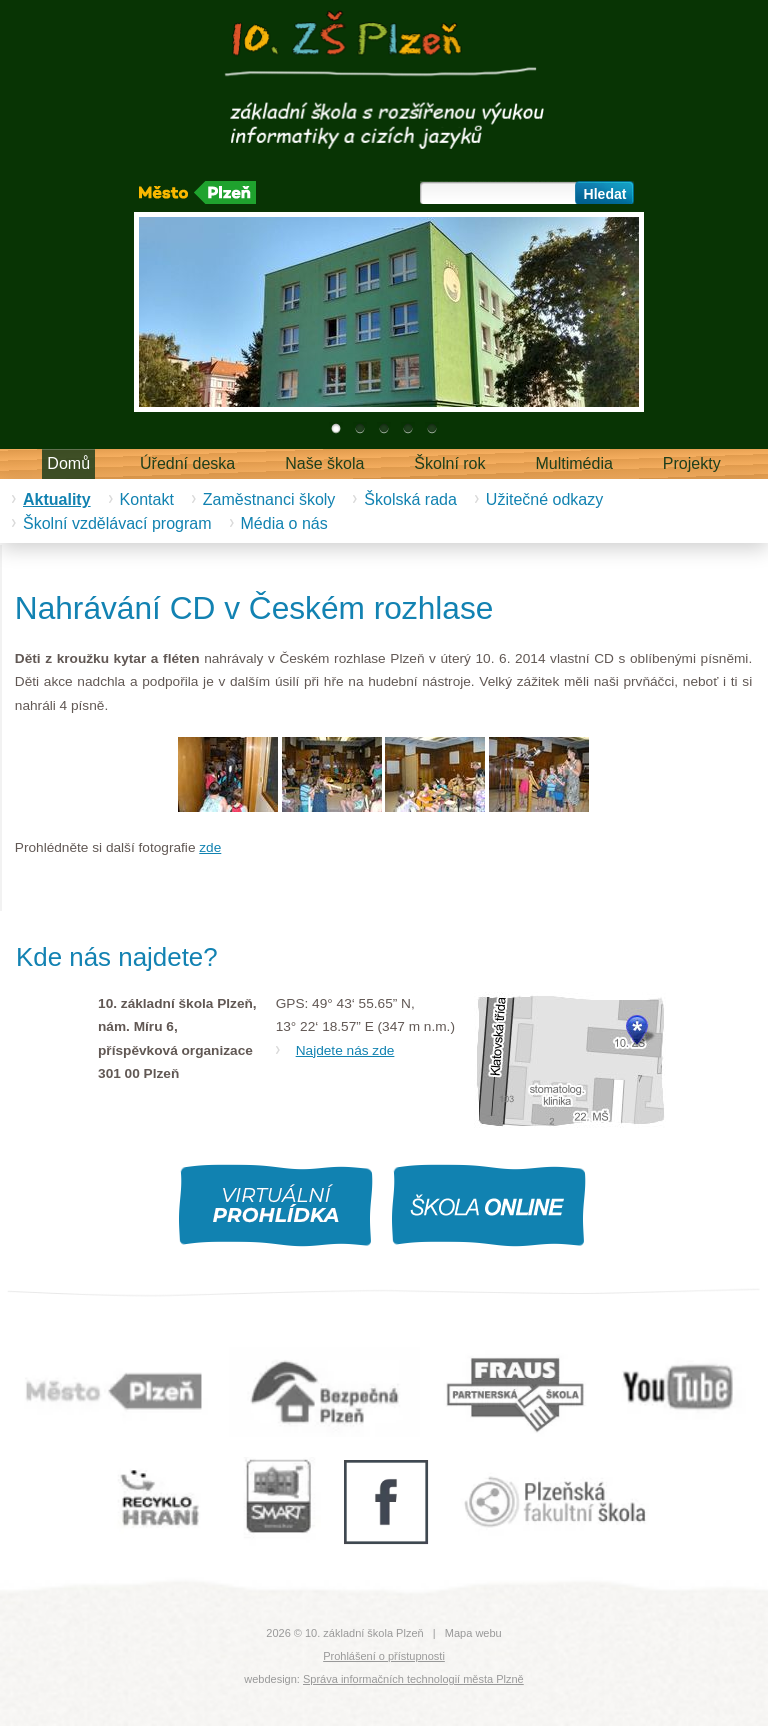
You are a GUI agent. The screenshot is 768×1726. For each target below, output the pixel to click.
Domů (68, 463)
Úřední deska (187, 463)
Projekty (692, 463)
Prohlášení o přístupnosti (384, 1656)
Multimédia (574, 463)
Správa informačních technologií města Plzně (413, 1679)
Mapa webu (473, 1633)
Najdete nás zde (345, 1050)
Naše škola (324, 463)
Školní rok (449, 463)
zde (210, 847)
